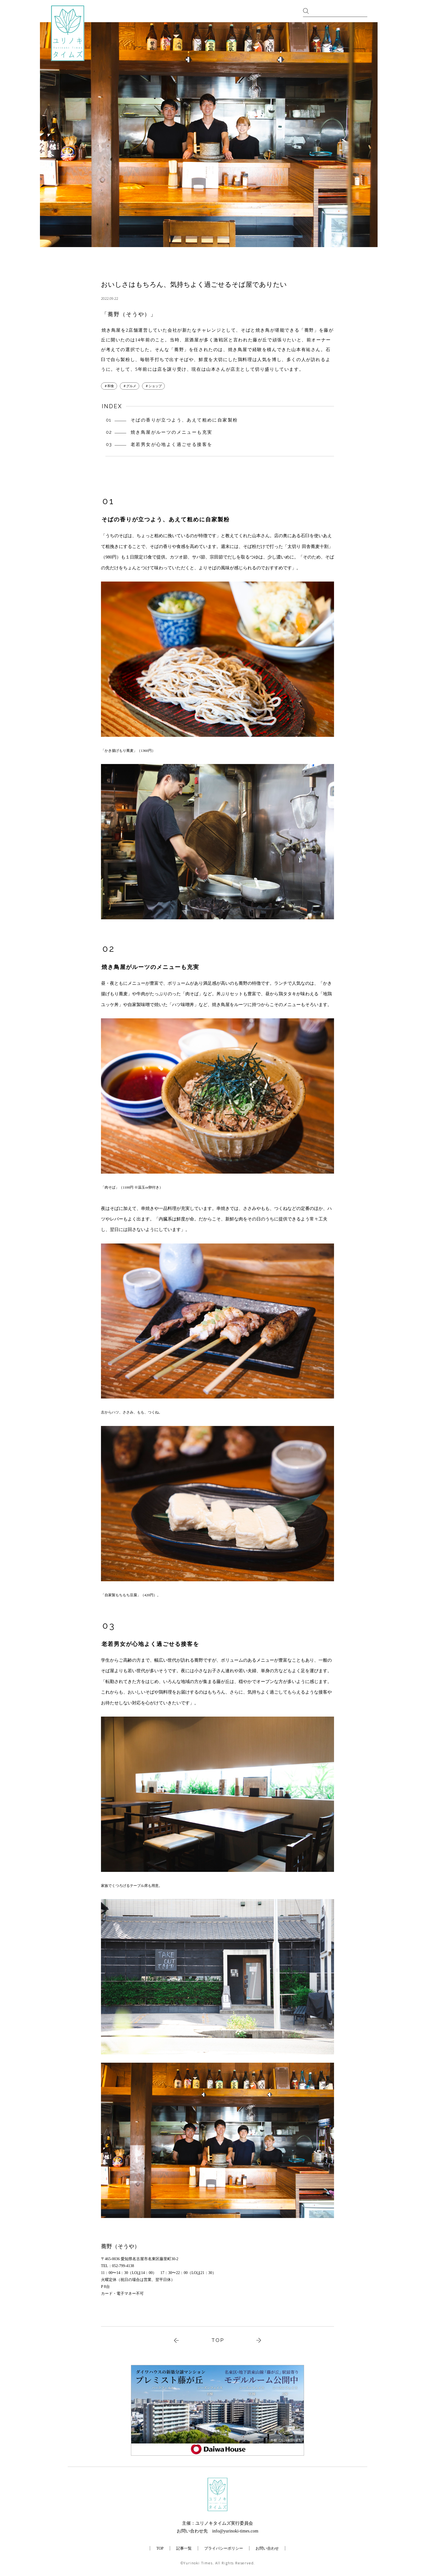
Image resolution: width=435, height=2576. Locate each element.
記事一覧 (184, 2548)
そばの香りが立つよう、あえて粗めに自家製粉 (184, 420)
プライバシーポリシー (223, 2548)
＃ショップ (153, 386)
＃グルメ (129, 386)
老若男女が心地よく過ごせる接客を (171, 444)
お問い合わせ (267, 2548)
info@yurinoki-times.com (235, 2531)
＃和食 (109, 386)
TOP (217, 2340)
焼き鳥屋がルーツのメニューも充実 (171, 432)
